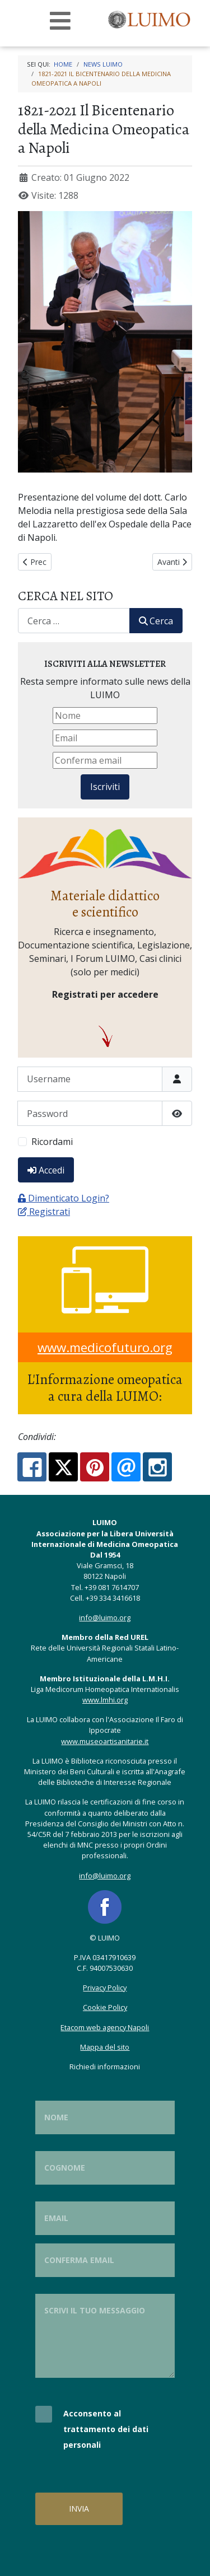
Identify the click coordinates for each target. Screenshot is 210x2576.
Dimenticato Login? (63, 1198)
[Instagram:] (157, 1466)
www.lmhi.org (105, 1700)
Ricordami (52, 1141)
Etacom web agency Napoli (104, 2027)
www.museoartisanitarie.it (104, 1741)
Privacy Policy (105, 1988)
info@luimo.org (104, 1617)
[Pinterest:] (94, 1466)
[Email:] (126, 1466)
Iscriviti (105, 786)
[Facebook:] (31, 1466)
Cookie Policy (105, 2007)
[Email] (105, 738)
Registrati (44, 1211)
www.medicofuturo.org (105, 1347)
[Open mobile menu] (60, 21)
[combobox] (74, 620)
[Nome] (105, 715)
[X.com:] (63, 1466)
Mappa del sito (104, 2047)
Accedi (45, 1170)
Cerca (156, 621)
